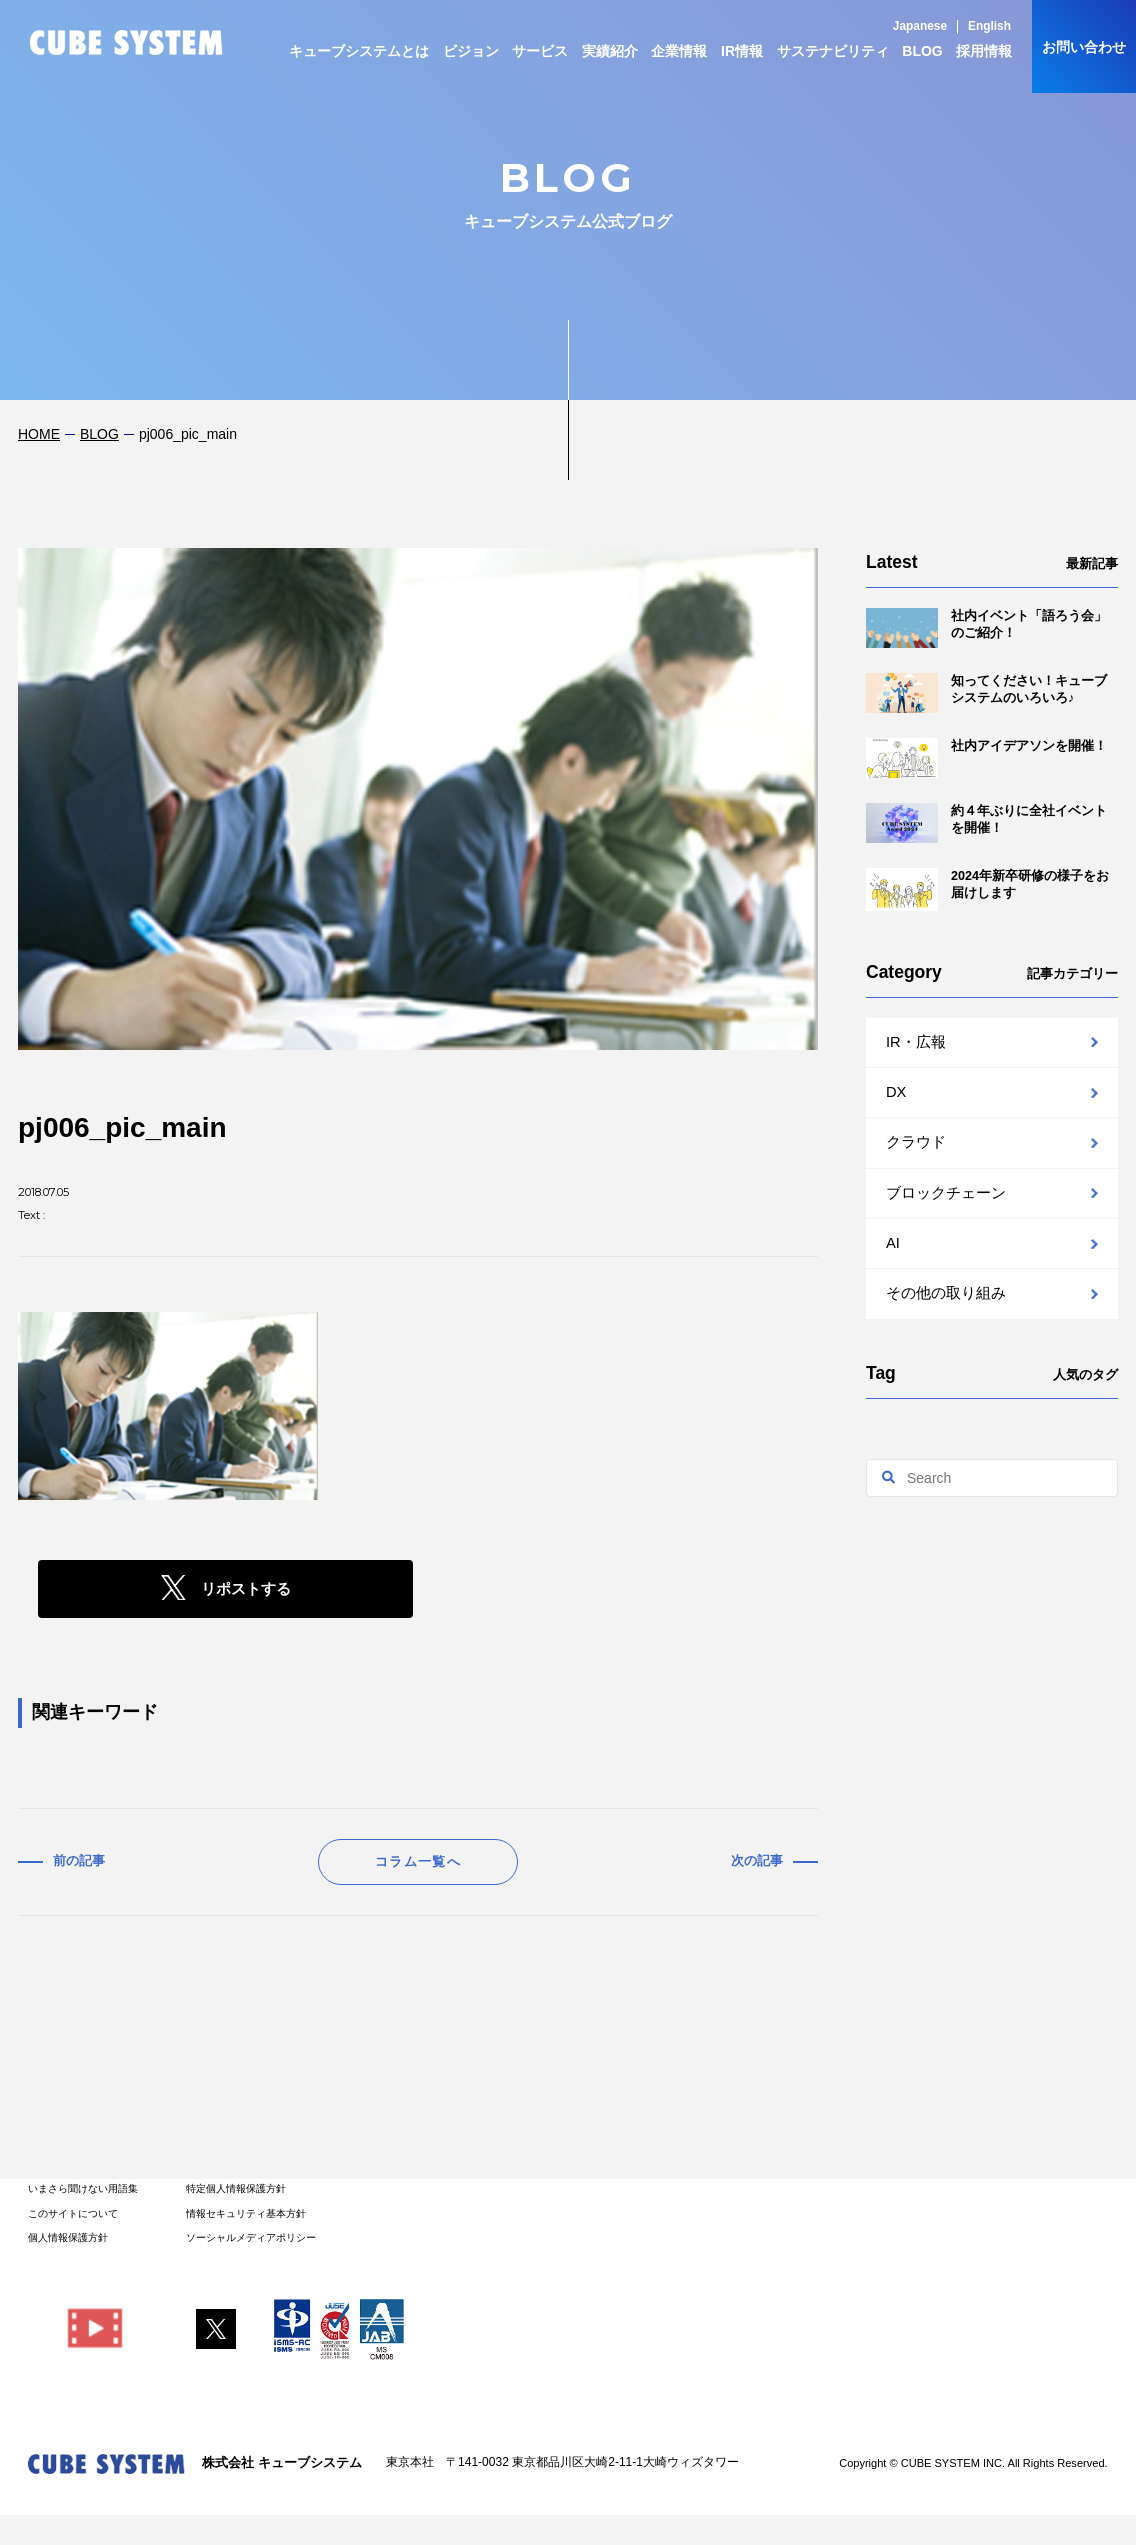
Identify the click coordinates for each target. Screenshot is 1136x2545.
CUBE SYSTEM (126, 42)
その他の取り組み (946, 1293)
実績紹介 (610, 51)
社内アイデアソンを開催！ (986, 758)
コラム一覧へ (418, 1861)
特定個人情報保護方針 (236, 2188)
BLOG (922, 51)
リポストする (246, 1589)
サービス (540, 51)
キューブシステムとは (359, 51)
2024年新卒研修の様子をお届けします (987, 889)
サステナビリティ (833, 51)
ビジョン (471, 51)
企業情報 (679, 51)
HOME (39, 434)
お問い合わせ (1084, 47)
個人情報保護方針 (68, 2237)
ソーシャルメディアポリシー (251, 2237)
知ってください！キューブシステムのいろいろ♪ (986, 693)
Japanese (920, 26)
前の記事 (79, 1861)
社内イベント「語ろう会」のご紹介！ (986, 628)
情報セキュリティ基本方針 (246, 2213)
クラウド (916, 1142)
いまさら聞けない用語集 (83, 2188)
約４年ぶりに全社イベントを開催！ (986, 823)
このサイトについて (73, 2213)
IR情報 (742, 51)
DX (896, 1092)
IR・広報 (916, 1042)
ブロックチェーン (946, 1193)
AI (893, 1243)
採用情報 (984, 51)
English (989, 26)
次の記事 (757, 1861)
